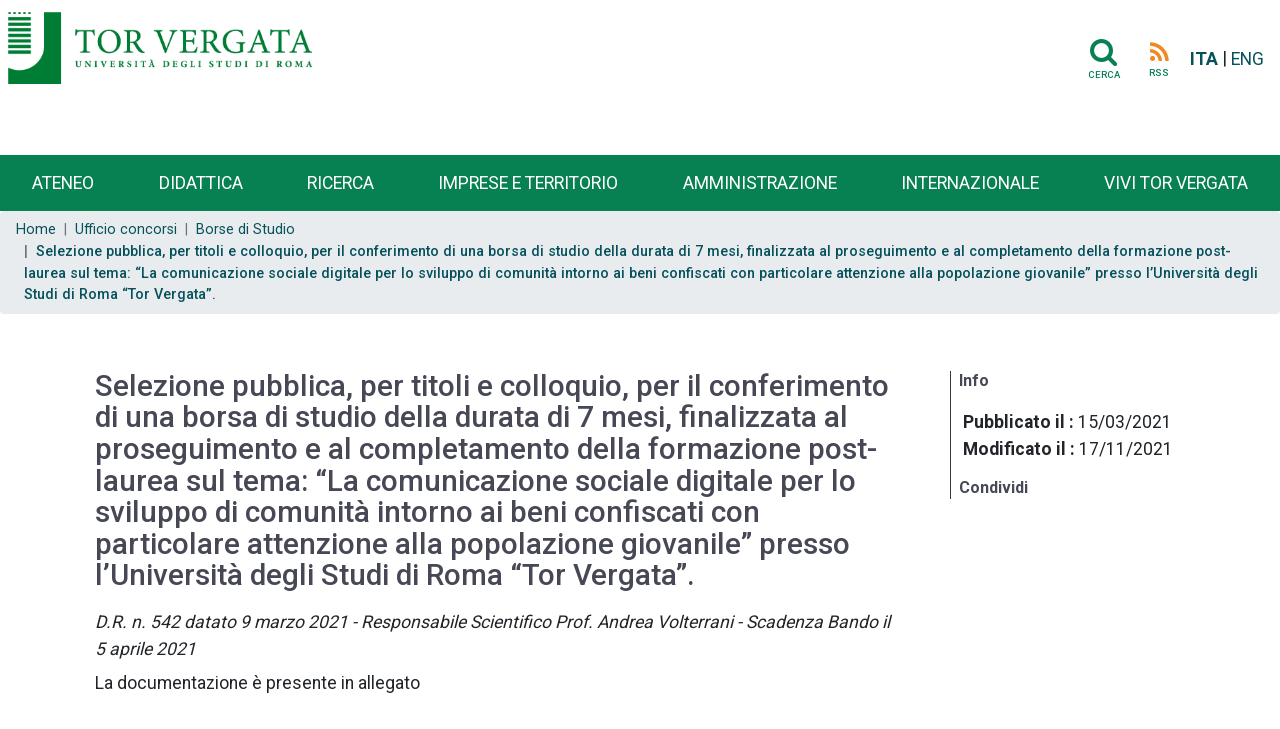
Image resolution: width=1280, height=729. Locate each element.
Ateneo (63, 183)
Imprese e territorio (528, 183)
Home (36, 229)
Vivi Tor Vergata (1176, 183)
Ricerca (340, 183)
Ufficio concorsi (126, 229)
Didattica (201, 183)
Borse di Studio (245, 229)
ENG (1247, 59)
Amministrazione (760, 183)
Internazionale (970, 183)
